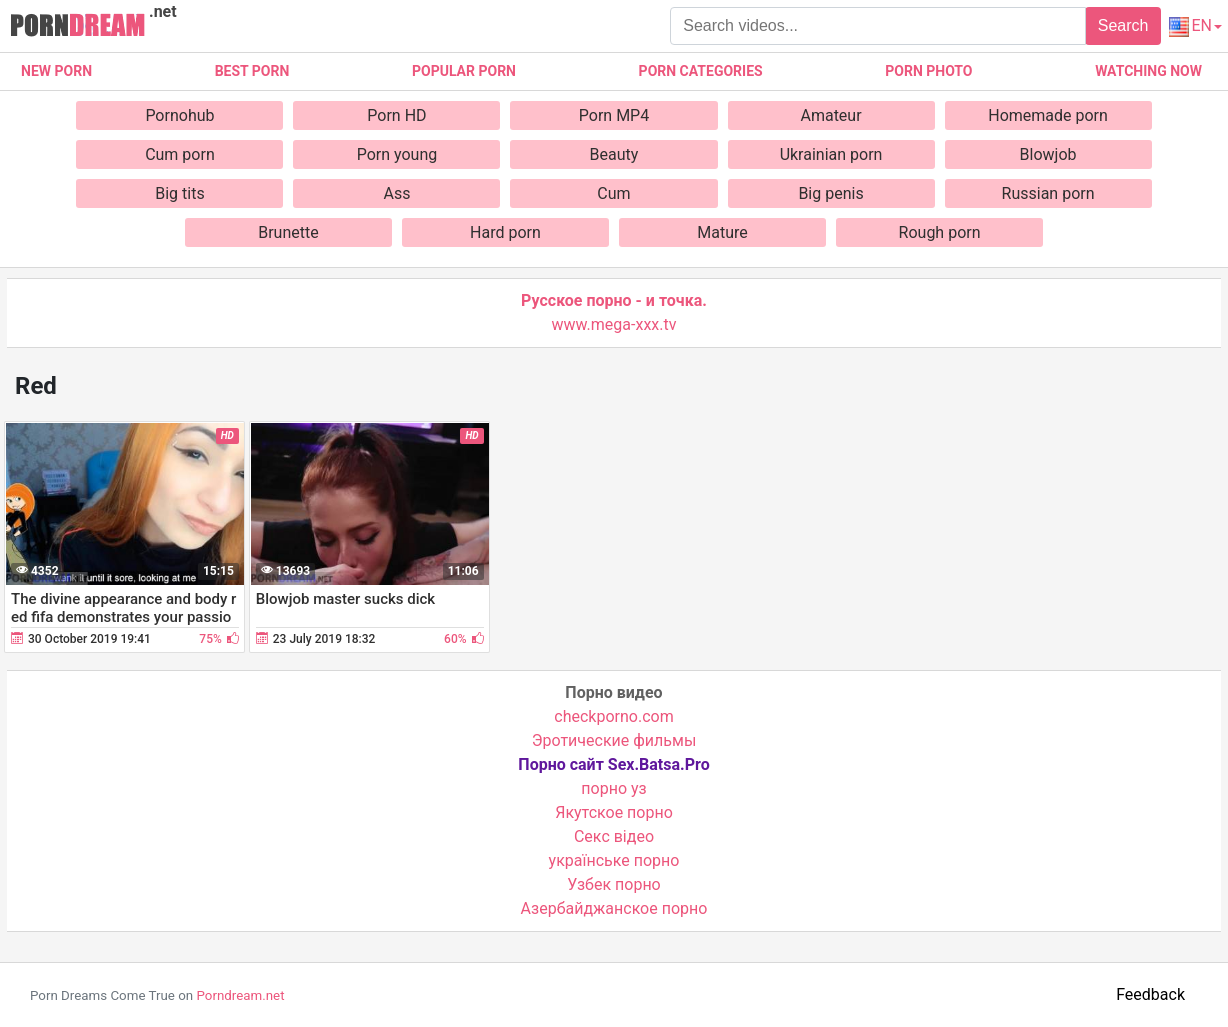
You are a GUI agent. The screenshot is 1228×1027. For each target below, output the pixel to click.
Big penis (830, 193)
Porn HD (396, 115)
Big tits (179, 193)
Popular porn (464, 71)
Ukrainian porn (831, 154)
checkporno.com (613, 716)
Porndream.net (240, 995)
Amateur (830, 115)
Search (1123, 25)
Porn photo (928, 71)
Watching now (1148, 71)
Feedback (1150, 994)
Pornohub (179, 115)
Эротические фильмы (614, 740)
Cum (613, 193)
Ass (396, 193)
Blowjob (1048, 154)
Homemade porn (1048, 115)
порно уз (613, 788)
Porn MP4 (614, 115)
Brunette (288, 232)
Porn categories (701, 71)
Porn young (397, 154)
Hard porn (505, 232)
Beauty (614, 154)
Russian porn (1048, 193)
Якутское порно (614, 812)
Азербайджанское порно (614, 908)
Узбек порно (614, 884)
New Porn (56, 71)
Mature (722, 232)
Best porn (252, 71)
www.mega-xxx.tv (614, 324)
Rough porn (940, 232)
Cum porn (180, 154)
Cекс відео (614, 836)
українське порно (614, 860)
